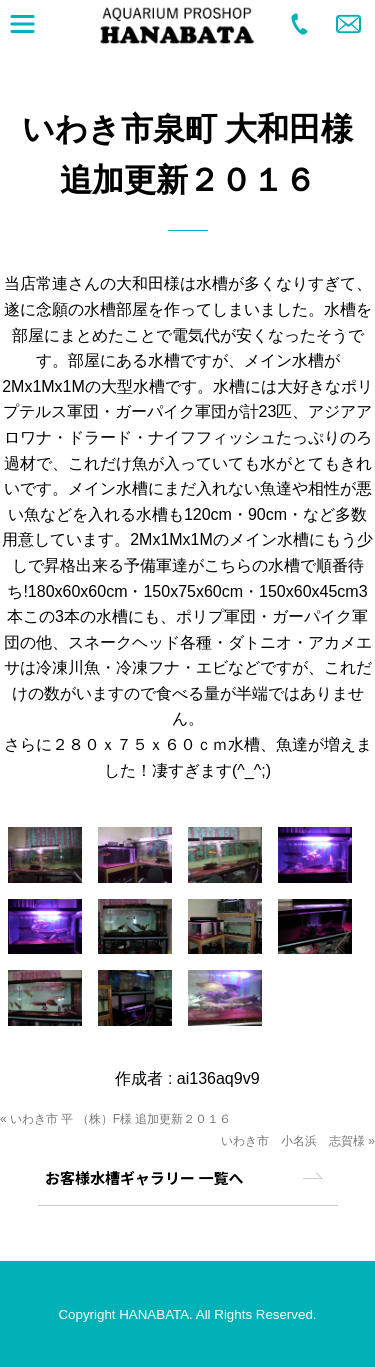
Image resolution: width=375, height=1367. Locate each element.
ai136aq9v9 (218, 1078)
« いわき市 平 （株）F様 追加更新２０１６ (115, 1119)
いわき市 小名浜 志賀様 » (298, 1141)
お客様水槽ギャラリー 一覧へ (144, 1177)
